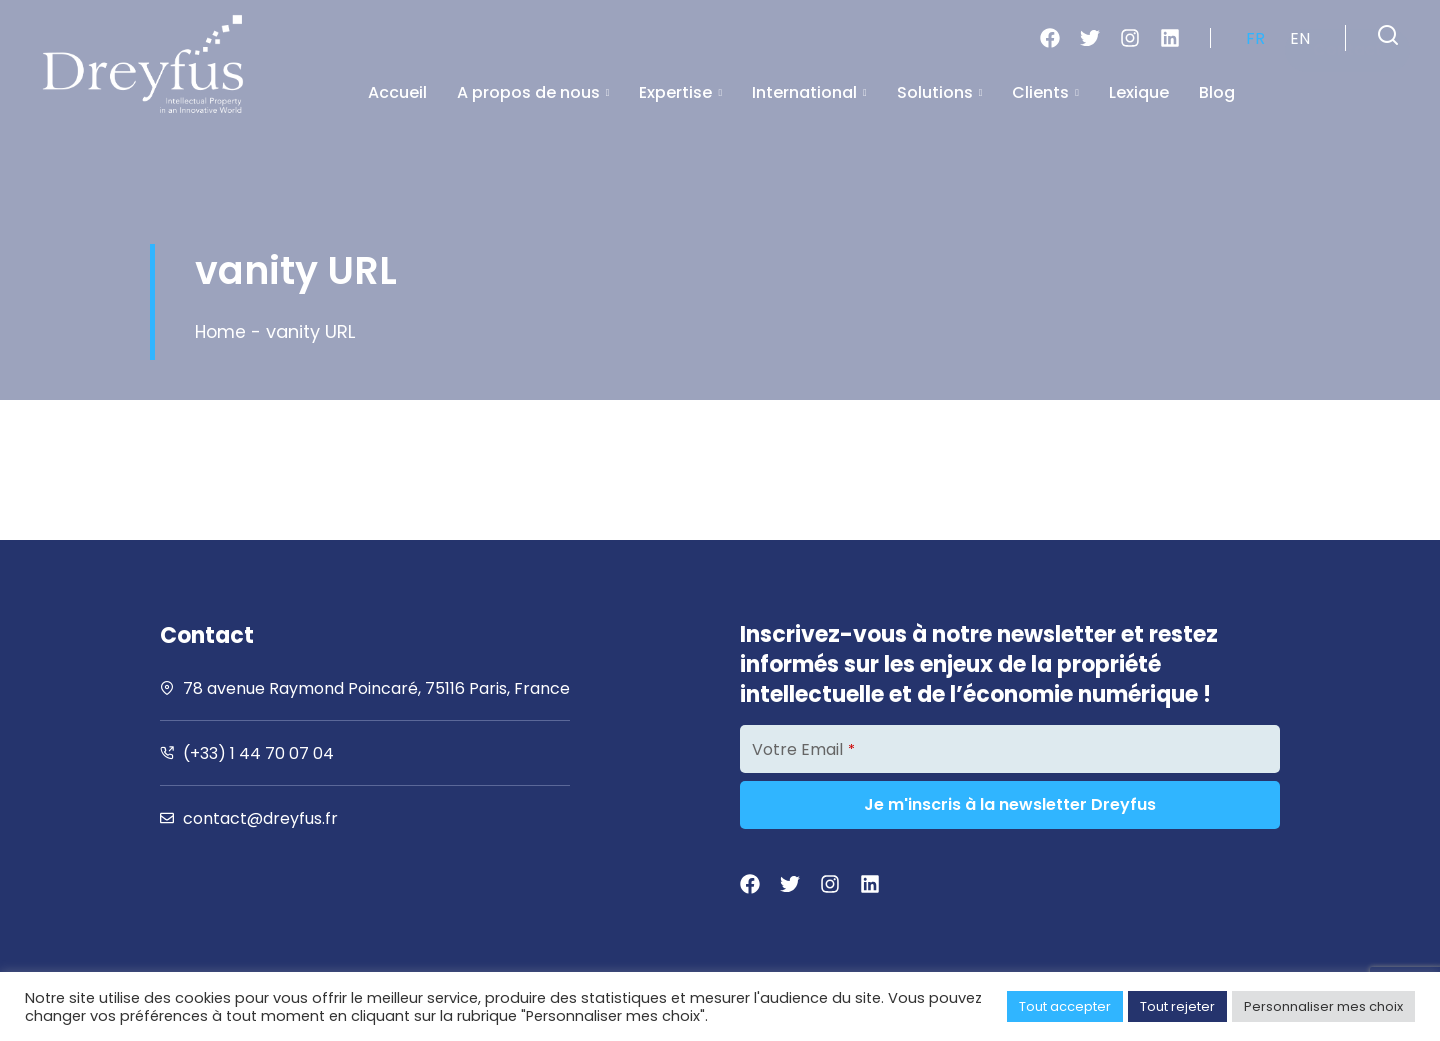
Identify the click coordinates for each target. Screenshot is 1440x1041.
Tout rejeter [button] (1177, 1006)
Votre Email (803, 749)
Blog (1217, 92)
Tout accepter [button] (1065, 1006)
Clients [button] (1045, 92)
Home (221, 331)
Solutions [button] (940, 92)
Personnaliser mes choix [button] (1323, 1006)
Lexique (1139, 92)
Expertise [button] (680, 92)
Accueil (397, 92)
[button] (1388, 35)
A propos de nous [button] (533, 92)
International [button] (809, 92)
